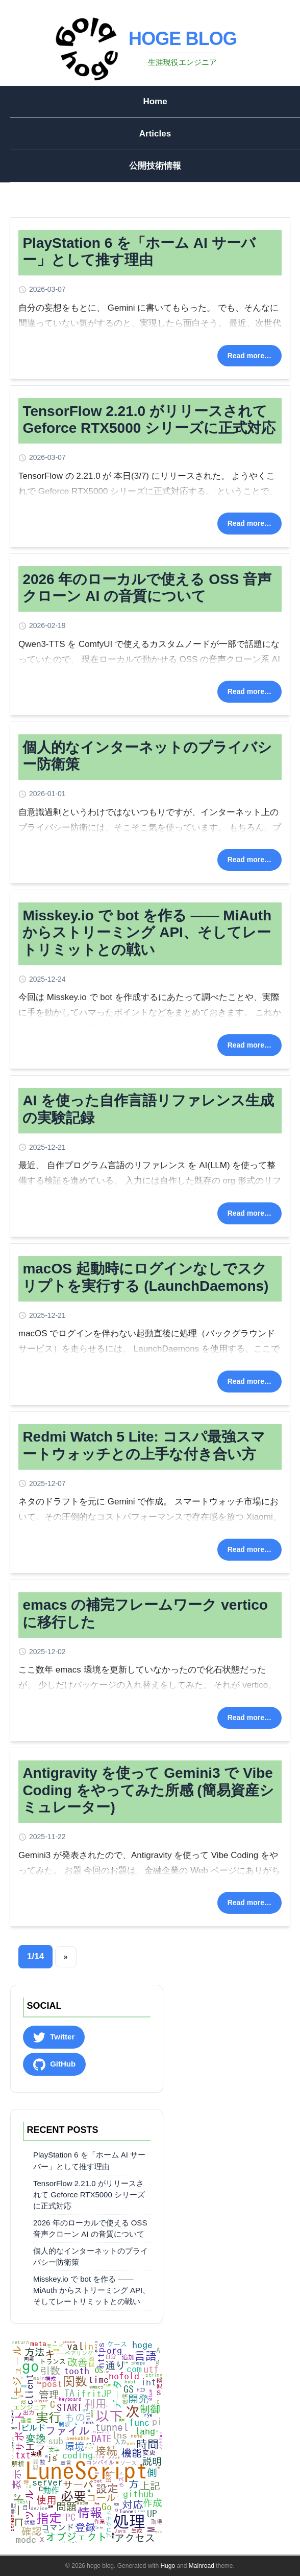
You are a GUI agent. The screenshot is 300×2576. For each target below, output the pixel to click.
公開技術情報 (155, 166)
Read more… (249, 356)
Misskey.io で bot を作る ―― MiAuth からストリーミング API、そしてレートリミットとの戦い (146, 933)
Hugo (167, 2565)
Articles (155, 133)
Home (155, 101)
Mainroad (201, 2565)
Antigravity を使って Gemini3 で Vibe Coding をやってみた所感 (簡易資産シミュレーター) (147, 1790)
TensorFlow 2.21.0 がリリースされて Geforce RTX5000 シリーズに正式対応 (89, 2194)
